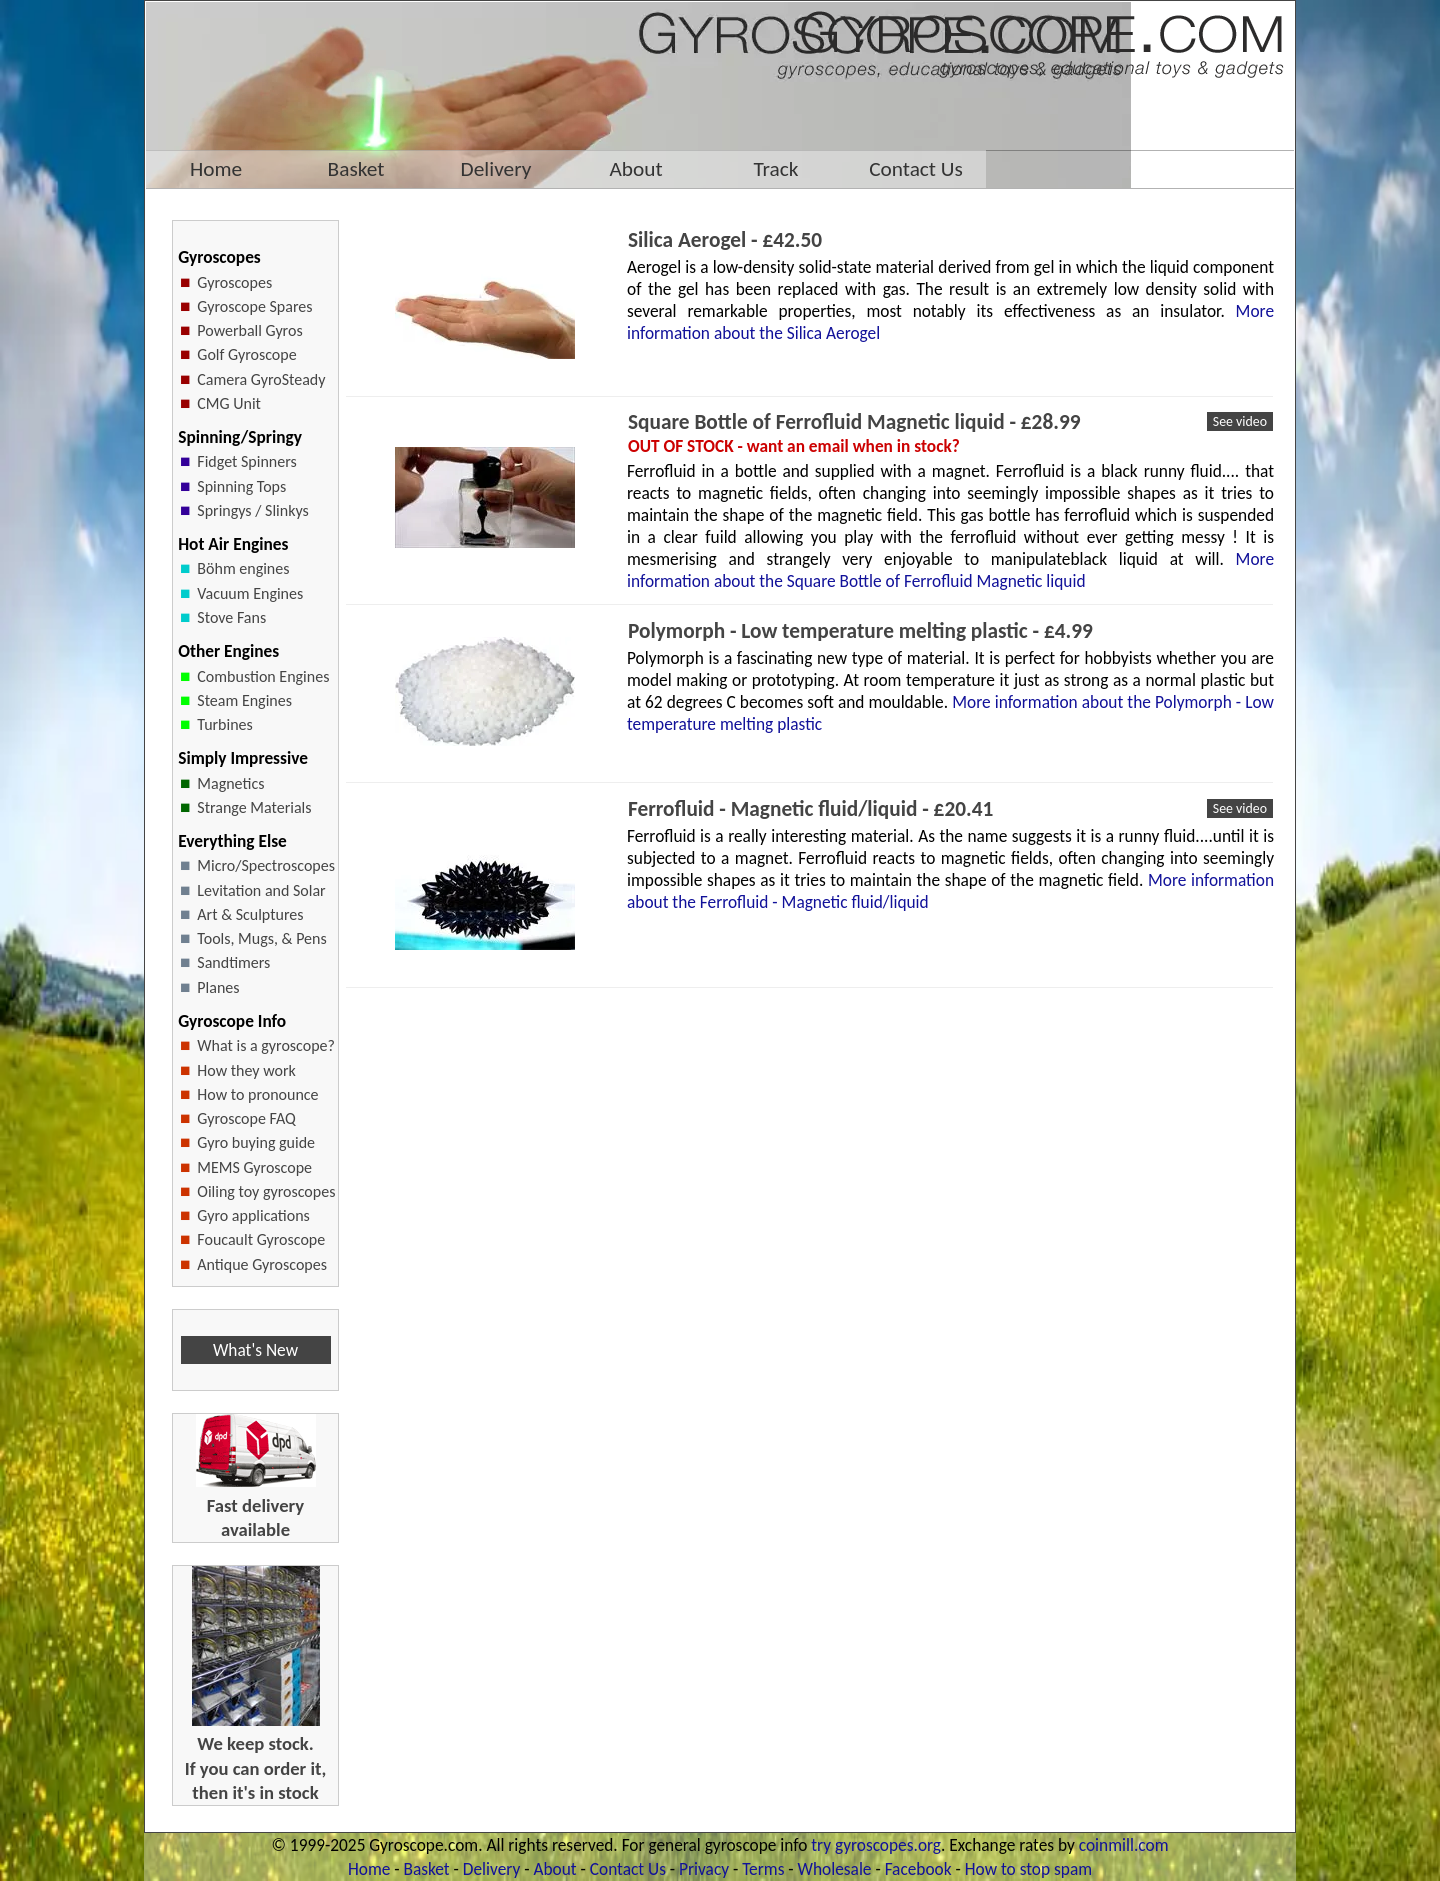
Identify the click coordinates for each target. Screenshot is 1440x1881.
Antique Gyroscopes (262, 1264)
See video (1240, 421)
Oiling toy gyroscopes (266, 1191)
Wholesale (835, 1869)
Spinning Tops (241, 486)
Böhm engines (243, 568)
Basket (427, 1869)
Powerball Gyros (249, 330)
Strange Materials (254, 807)
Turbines (225, 724)
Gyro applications (253, 1215)
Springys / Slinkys (252, 510)
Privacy (704, 1869)
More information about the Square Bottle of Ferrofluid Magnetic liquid (950, 570)
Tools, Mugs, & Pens (261, 938)
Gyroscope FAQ (246, 1118)
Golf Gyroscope (246, 354)
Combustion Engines (263, 676)
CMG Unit (229, 403)
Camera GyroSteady (261, 379)
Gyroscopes (234, 282)
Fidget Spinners (246, 461)
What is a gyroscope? (266, 1045)
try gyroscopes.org (876, 1845)
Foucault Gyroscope (261, 1239)
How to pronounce (257, 1094)
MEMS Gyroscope (254, 1167)
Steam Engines (244, 700)
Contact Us (628, 1869)
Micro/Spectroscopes (266, 865)
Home (369, 1869)
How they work (246, 1070)
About (554, 1869)
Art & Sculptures (250, 914)
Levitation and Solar (261, 890)
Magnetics (230, 783)
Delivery (491, 1869)
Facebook (918, 1869)
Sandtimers (233, 962)
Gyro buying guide (256, 1142)
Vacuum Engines (250, 593)
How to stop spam (1028, 1869)
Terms (763, 1869)
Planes (218, 987)
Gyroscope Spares (254, 306)
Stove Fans (231, 617)
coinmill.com (1124, 1845)
